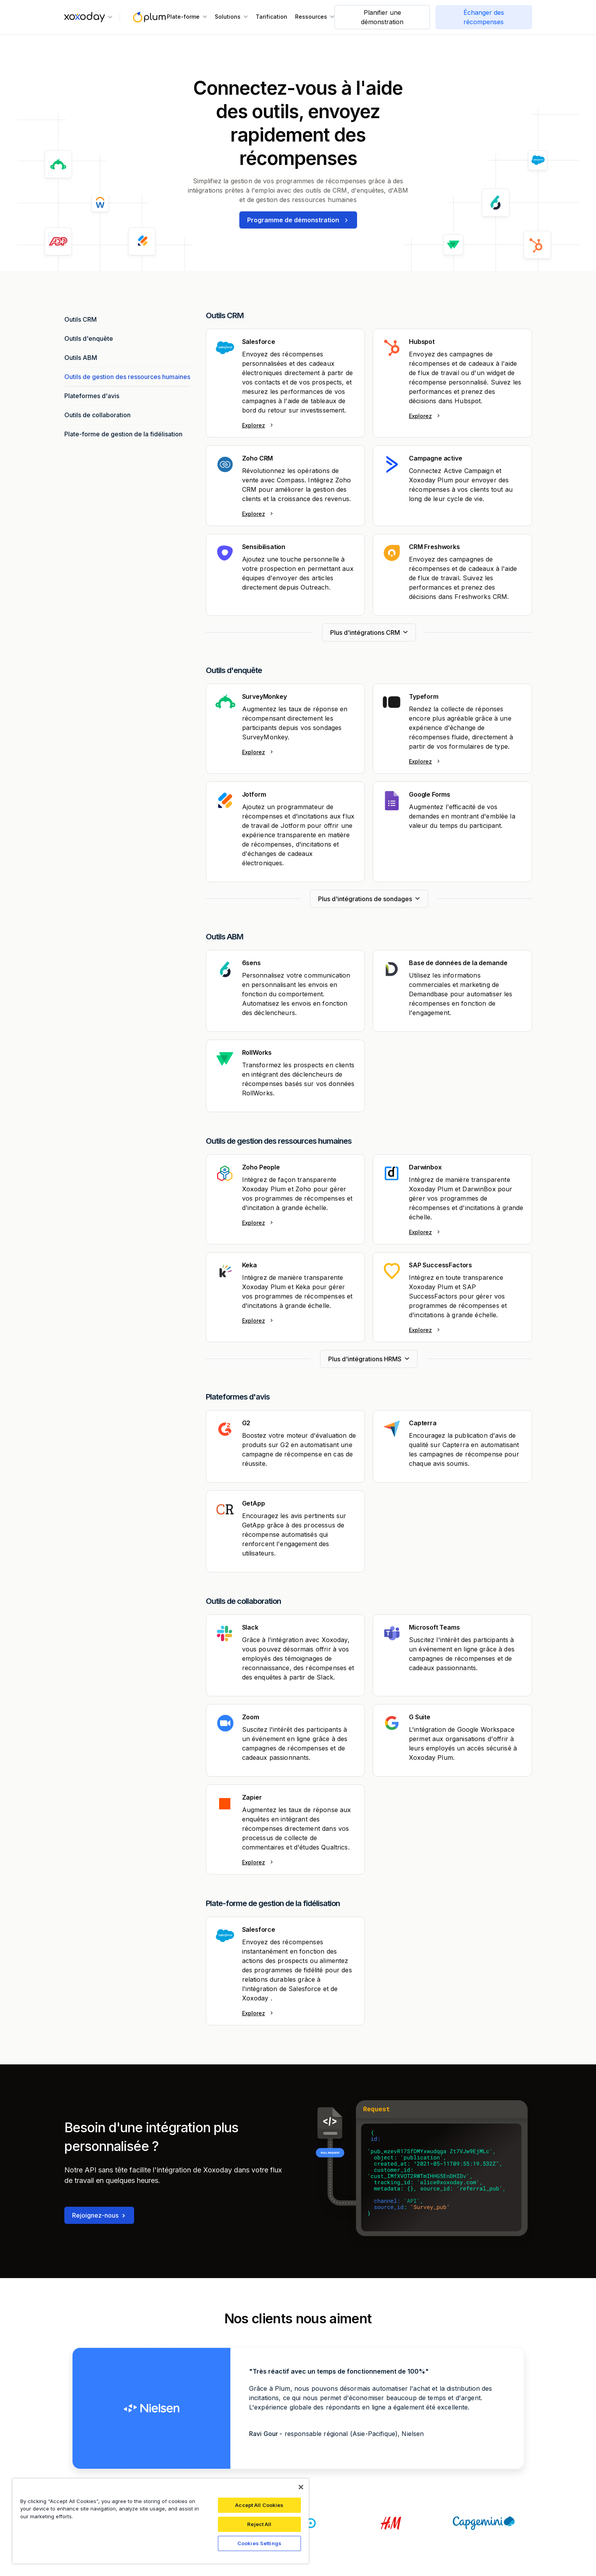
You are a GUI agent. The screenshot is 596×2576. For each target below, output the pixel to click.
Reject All (259, 2524)
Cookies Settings (259, 2543)
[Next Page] (369, 632)
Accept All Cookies (259, 2505)
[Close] (301, 2487)
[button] (88, 17)
